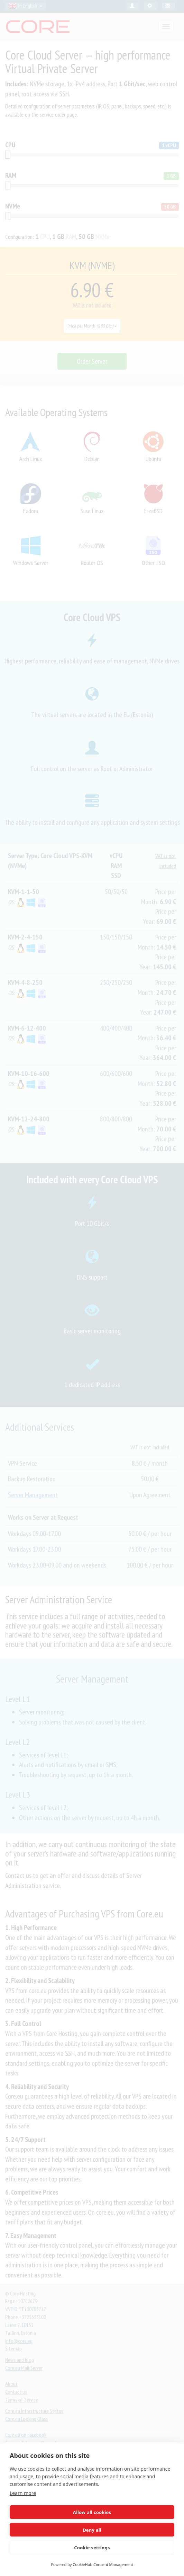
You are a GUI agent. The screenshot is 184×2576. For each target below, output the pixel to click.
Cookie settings (92, 2547)
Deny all (92, 2530)
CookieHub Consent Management (103, 2564)
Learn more (23, 2493)
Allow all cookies (92, 2512)
